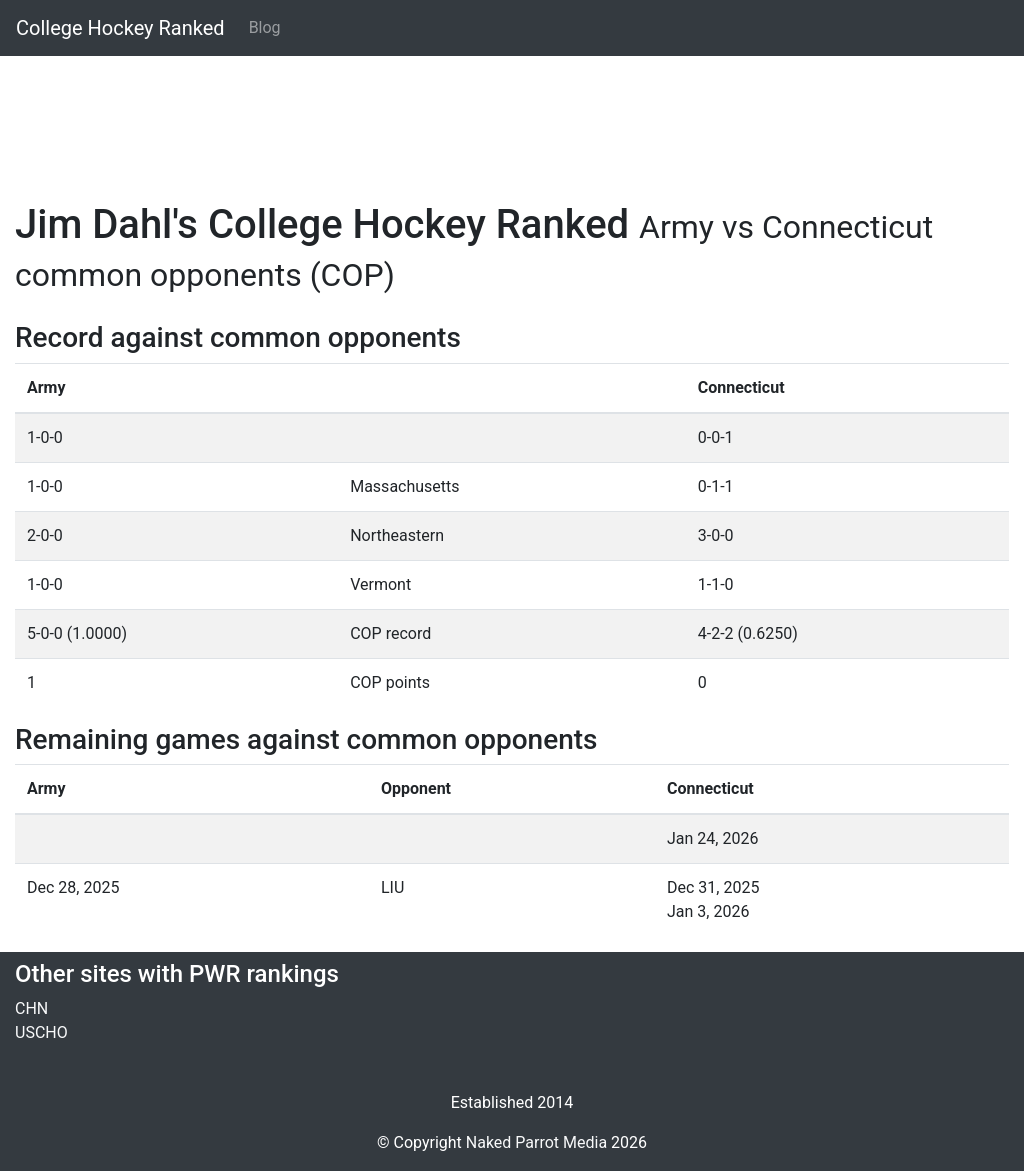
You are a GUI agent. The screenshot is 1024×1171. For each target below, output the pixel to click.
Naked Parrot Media (536, 1142)
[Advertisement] (512, 117)
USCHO (41, 1032)
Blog (265, 27)
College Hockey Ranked (120, 28)
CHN (31, 1008)
